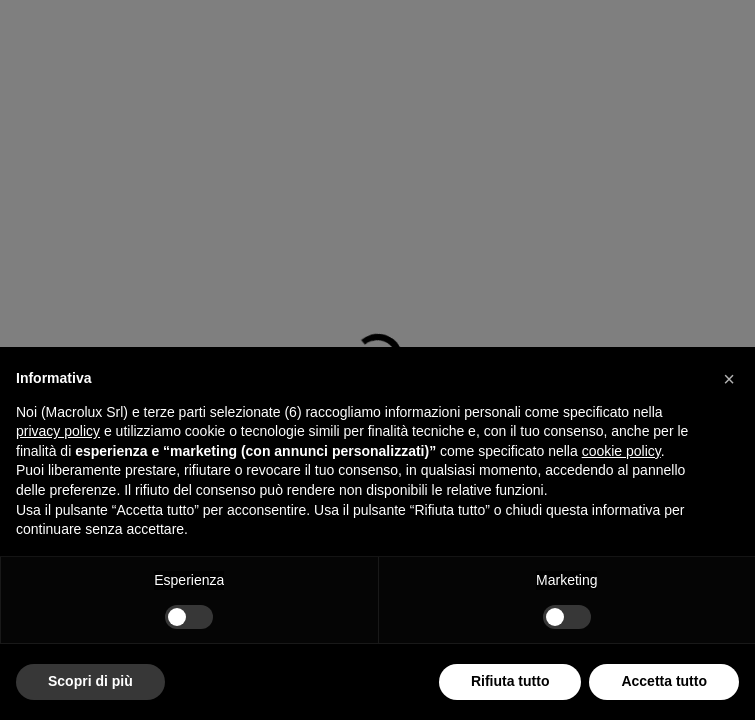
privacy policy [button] (58, 431)
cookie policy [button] (621, 451)
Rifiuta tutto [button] (510, 681)
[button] (729, 379)
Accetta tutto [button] (664, 681)
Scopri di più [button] (90, 681)
